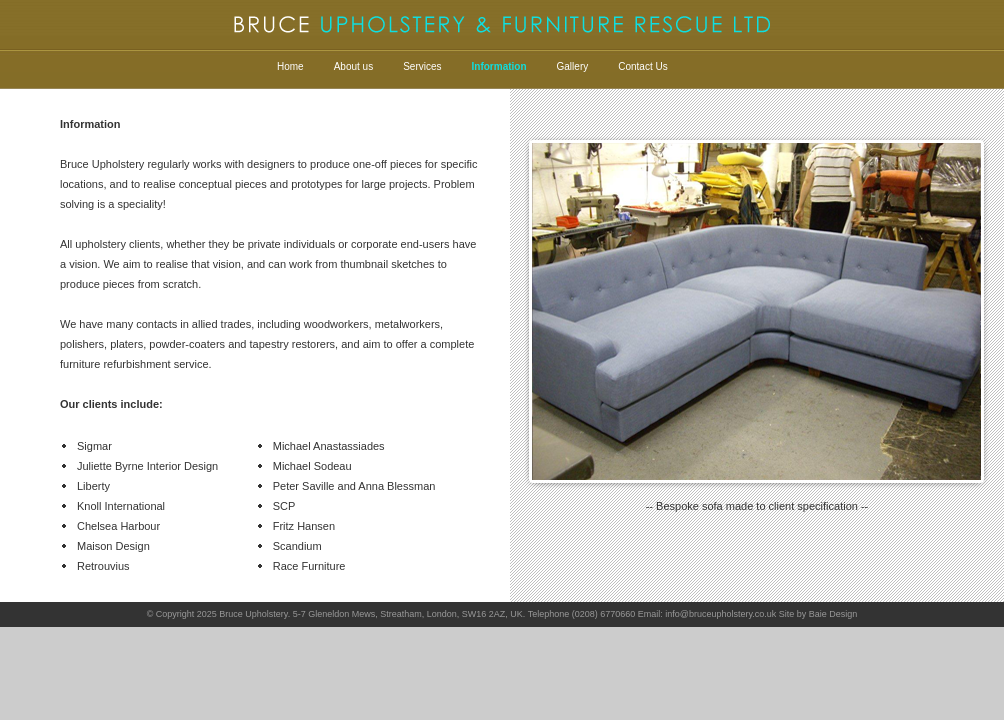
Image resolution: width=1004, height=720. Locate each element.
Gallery (573, 66)
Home (290, 66)
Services (422, 66)
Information (499, 66)
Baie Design (833, 614)
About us (353, 66)
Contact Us (642, 66)
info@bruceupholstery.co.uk (720, 614)
